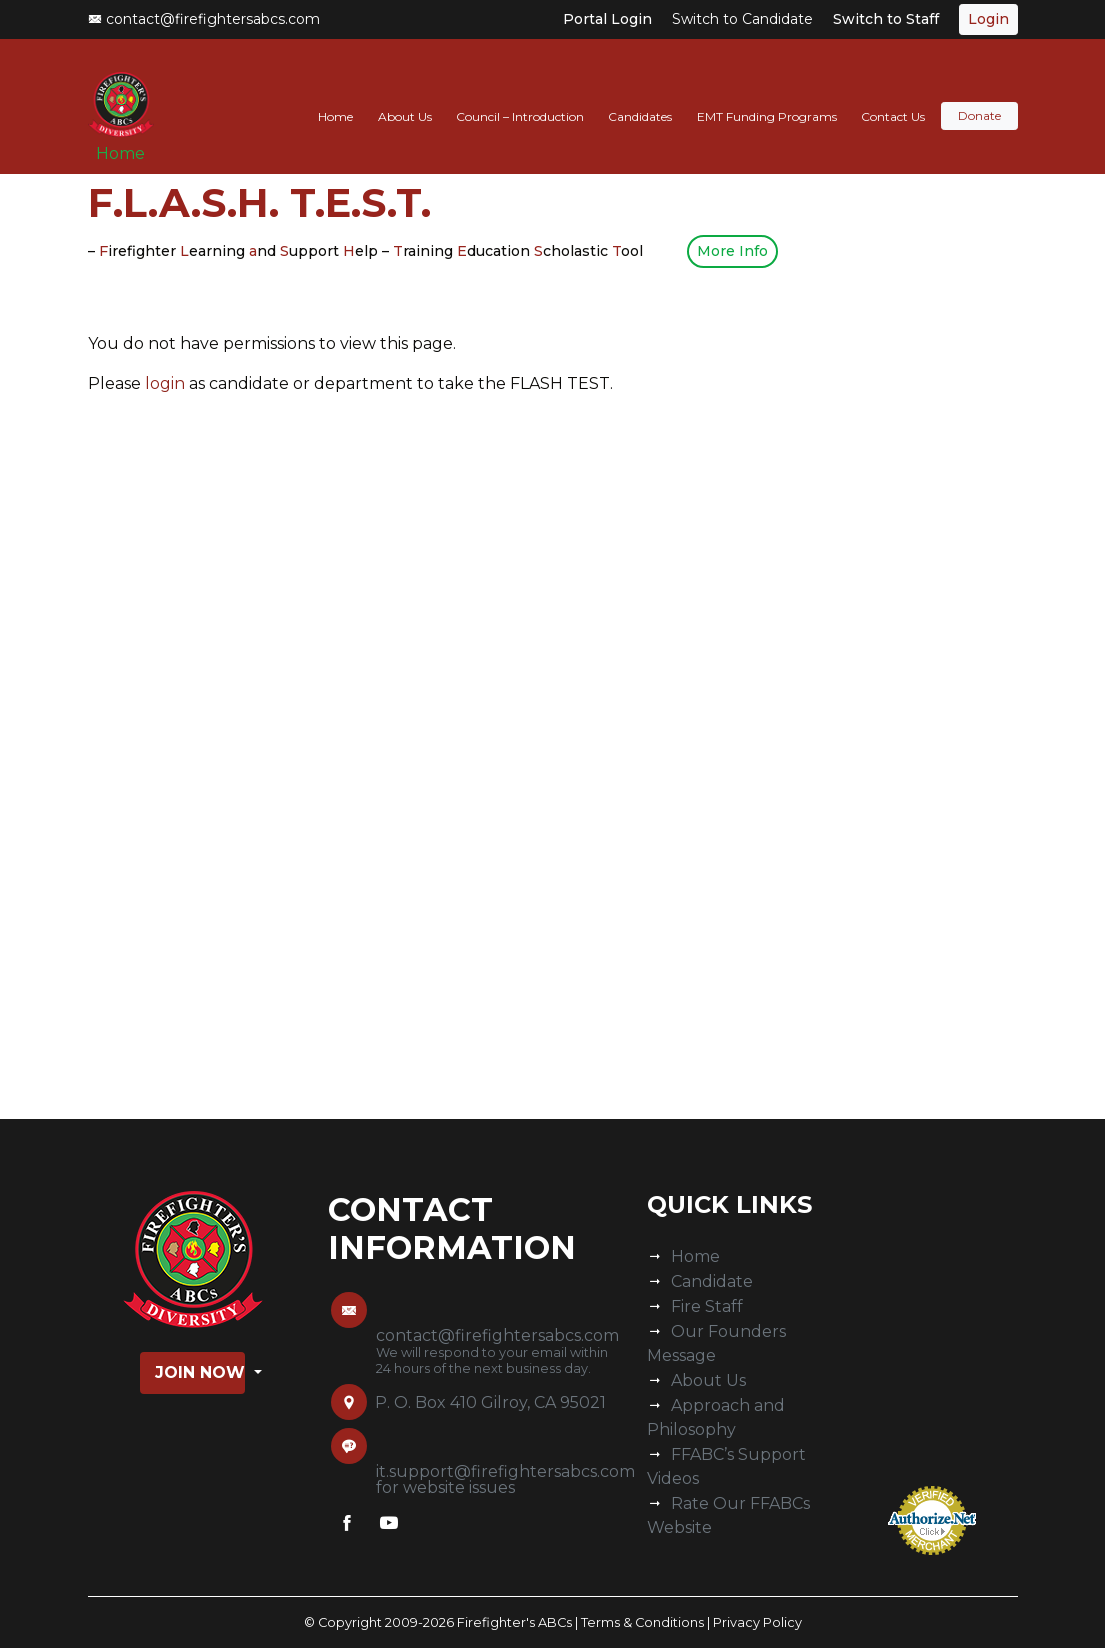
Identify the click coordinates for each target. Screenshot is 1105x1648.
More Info (732, 251)
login (165, 383)
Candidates (640, 96)
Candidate (712, 1281)
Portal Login (607, 19)
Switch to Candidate (742, 19)
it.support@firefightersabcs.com (505, 1471)
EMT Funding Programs (767, 96)
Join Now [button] (200, 1372)
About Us (405, 96)
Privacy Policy (757, 1622)
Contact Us (893, 96)
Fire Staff (707, 1306)
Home (128, 141)
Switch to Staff (886, 19)
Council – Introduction (520, 96)
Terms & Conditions (642, 1622)
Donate (979, 96)
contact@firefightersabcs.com (204, 19)
